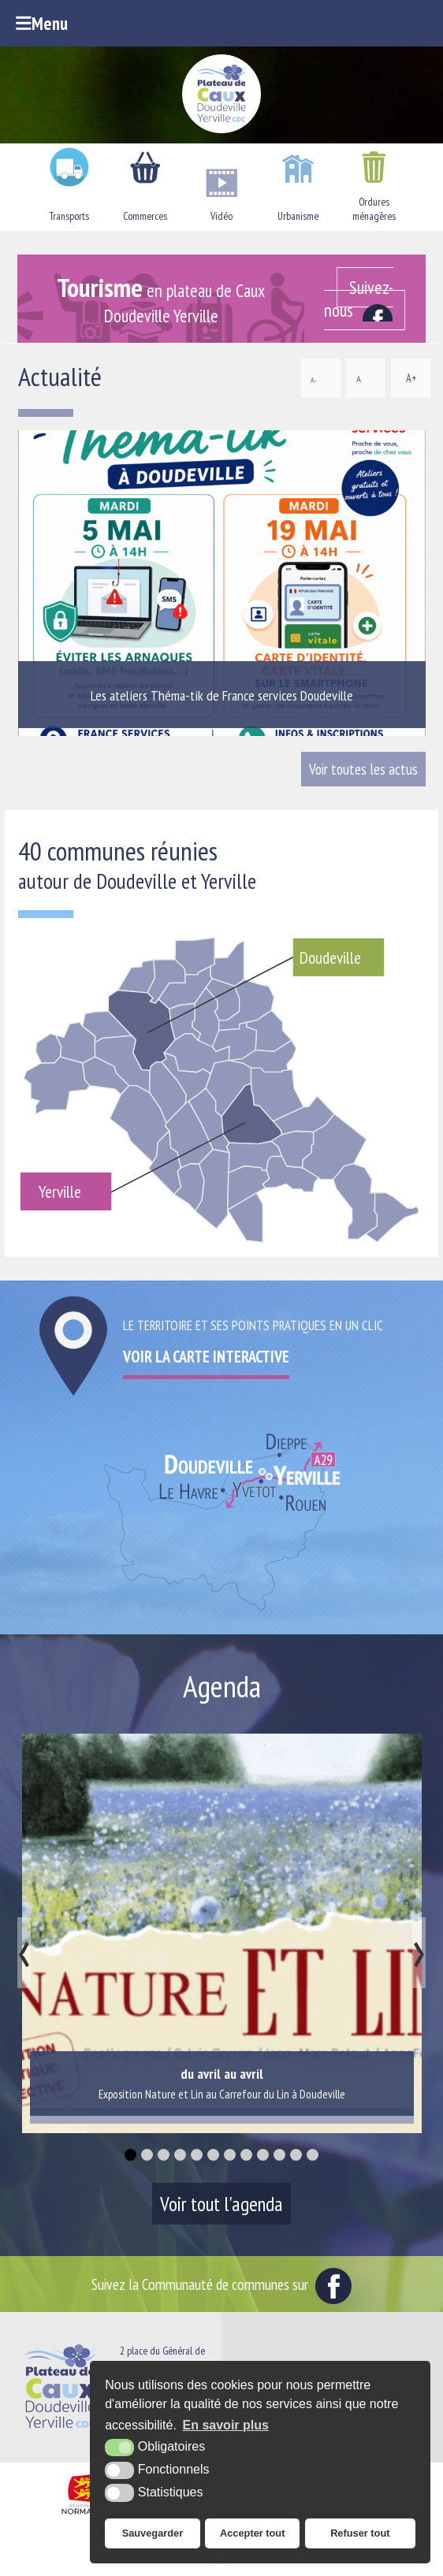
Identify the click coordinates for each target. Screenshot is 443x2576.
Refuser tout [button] (359, 2533)
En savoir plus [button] (226, 2425)
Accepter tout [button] (252, 2533)
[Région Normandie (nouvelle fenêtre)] (86, 2514)
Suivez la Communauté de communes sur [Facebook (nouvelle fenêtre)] (221, 2284)
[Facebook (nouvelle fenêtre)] (365, 299)
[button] (130, 2155)
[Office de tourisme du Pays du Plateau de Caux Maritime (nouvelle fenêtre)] (222, 2563)
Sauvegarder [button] (153, 2533)
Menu (42, 23)
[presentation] (24, 1952)
